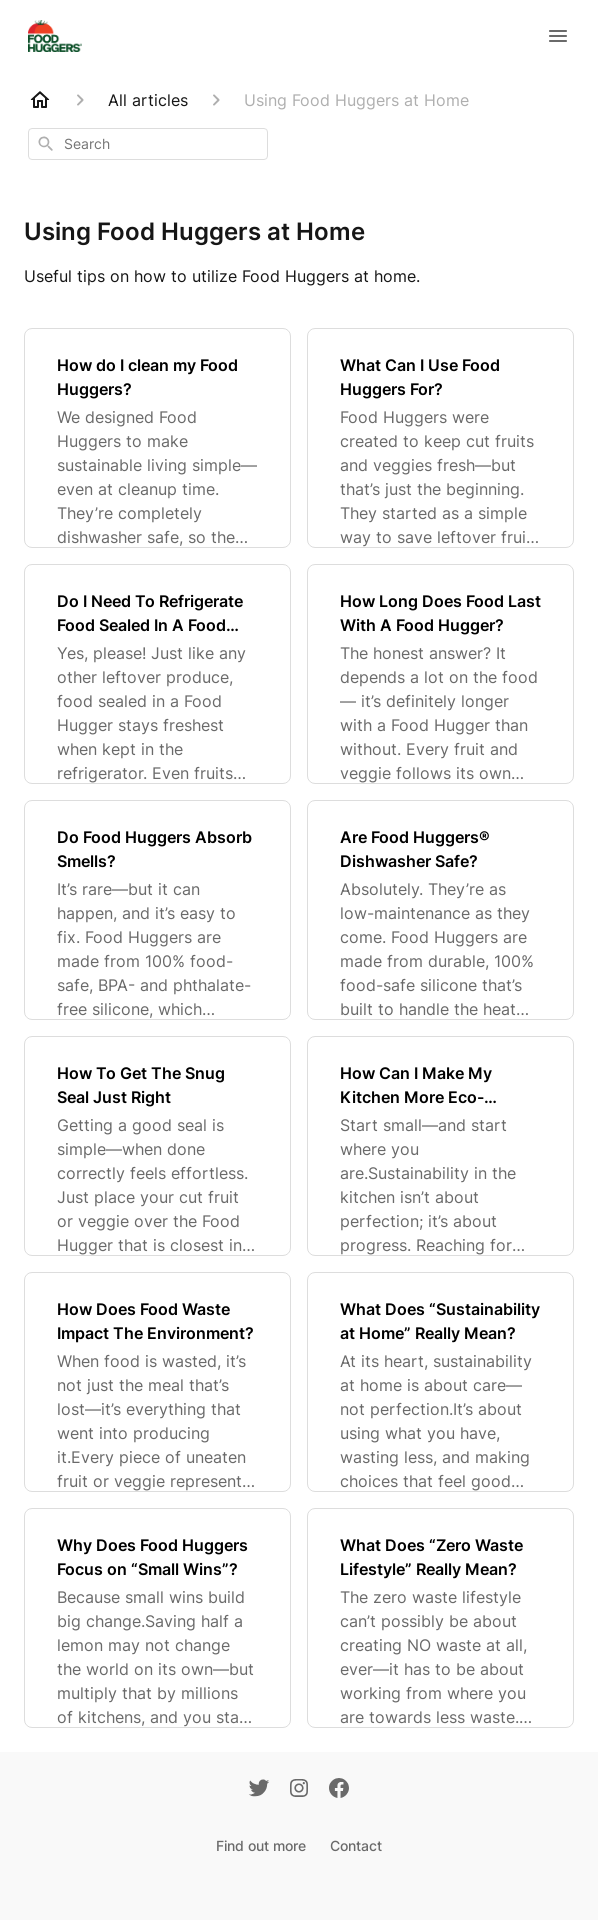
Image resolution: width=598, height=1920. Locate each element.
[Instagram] (299, 1790)
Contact (356, 1845)
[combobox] (148, 144)
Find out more (261, 1845)
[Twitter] (259, 1790)
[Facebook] (339, 1790)
